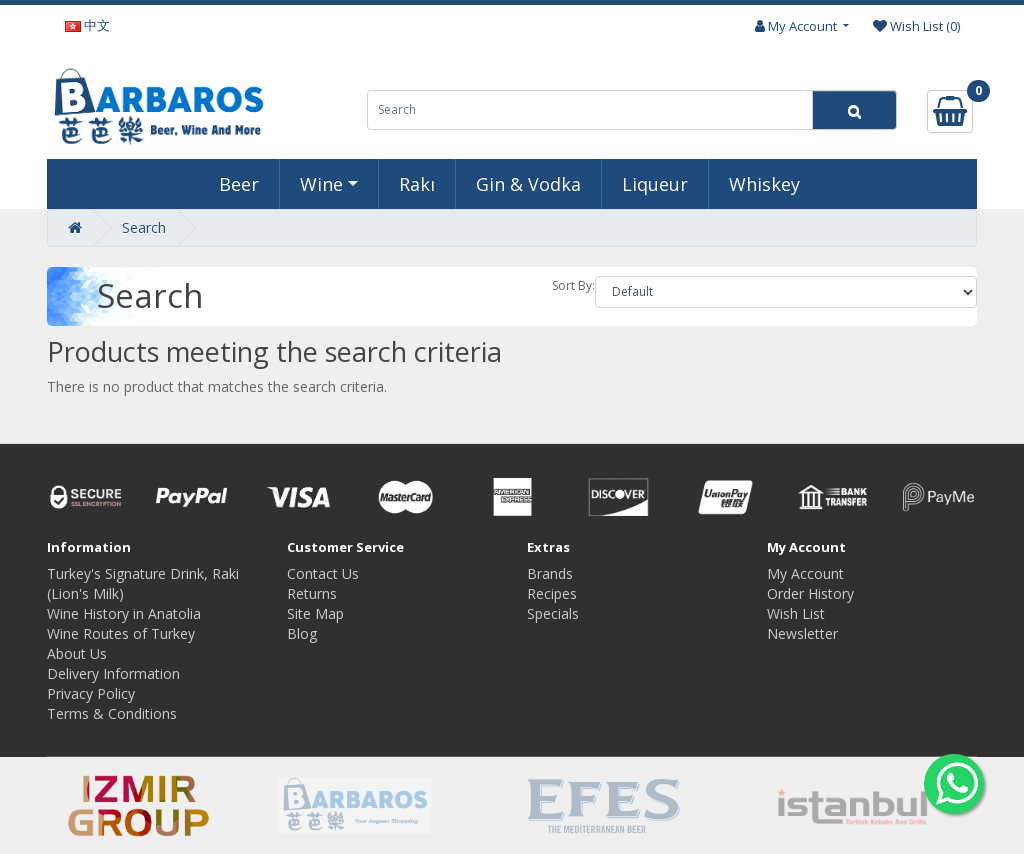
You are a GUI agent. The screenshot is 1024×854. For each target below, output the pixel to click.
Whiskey (764, 184)
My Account (805, 573)
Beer (239, 184)
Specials (553, 613)
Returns (312, 593)
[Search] (854, 110)
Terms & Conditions (112, 713)
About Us (77, 653)
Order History (810, 593)
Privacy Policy (91, 693)
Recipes (552, 593)
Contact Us (323, 573)
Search (144, 227)
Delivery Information (113, 673)
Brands (550, 573)
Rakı (417, 184)
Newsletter (802, 633)
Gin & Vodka (528, 184)
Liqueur (655, 184)
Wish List (796, 613)
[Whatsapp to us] (954, 784)
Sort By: (573, 285)
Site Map (315, 613)
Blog (302, 633)
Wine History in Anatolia (124, 613)
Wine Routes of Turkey (121, 633)
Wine (321, 184)
